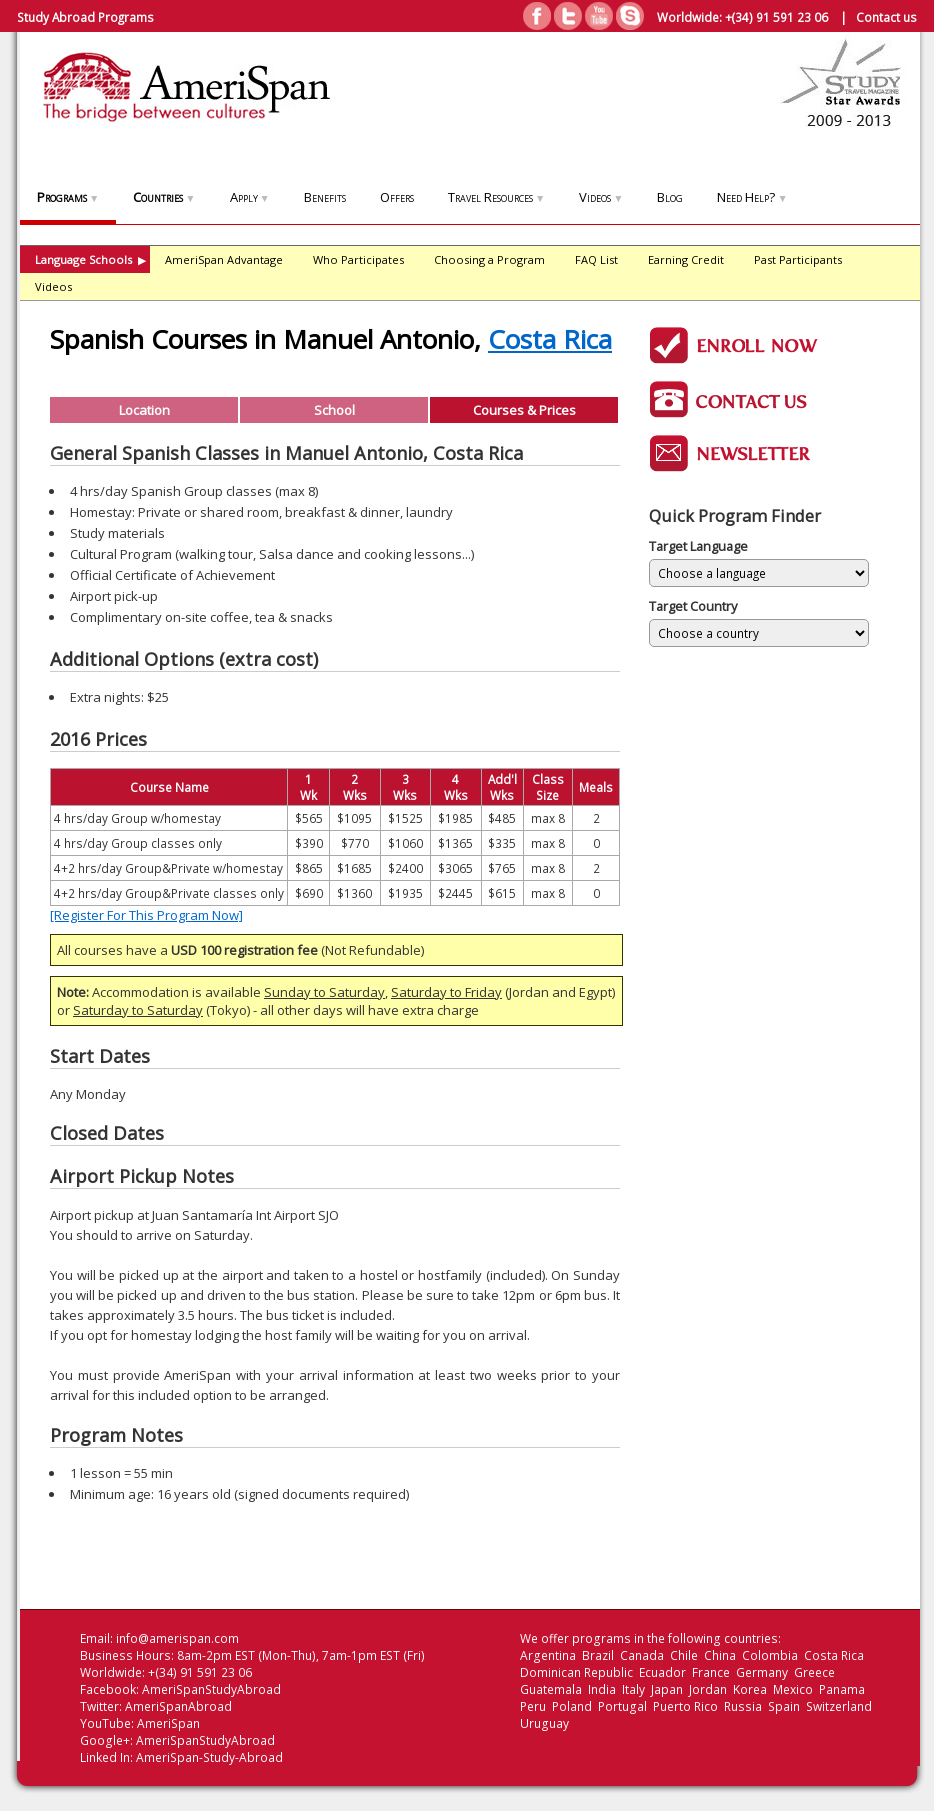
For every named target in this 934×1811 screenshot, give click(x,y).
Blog (670, 197)
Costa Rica (550, 339)
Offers (397, 197)
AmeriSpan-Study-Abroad (209, 1757)
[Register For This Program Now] (146, 915)
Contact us (886, 17)
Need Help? (752, 197)
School (334, 410)
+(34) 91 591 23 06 (776, 17)
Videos (601, 197)
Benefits (325, 197)
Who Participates (358, 259)
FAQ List (596, 259)
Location (144, 410)
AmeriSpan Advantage (224, 259)
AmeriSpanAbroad (178, 1706)
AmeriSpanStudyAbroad (211, 1689)
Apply (250, 197)
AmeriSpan (168, 1723)
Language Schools (90, 259)
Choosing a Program (489, 259)
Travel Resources (496, 197)
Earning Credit (686, 259)
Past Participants (798, 259)
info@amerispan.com (177, 1638)
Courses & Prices (524, 410)
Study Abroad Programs (85, 17)
